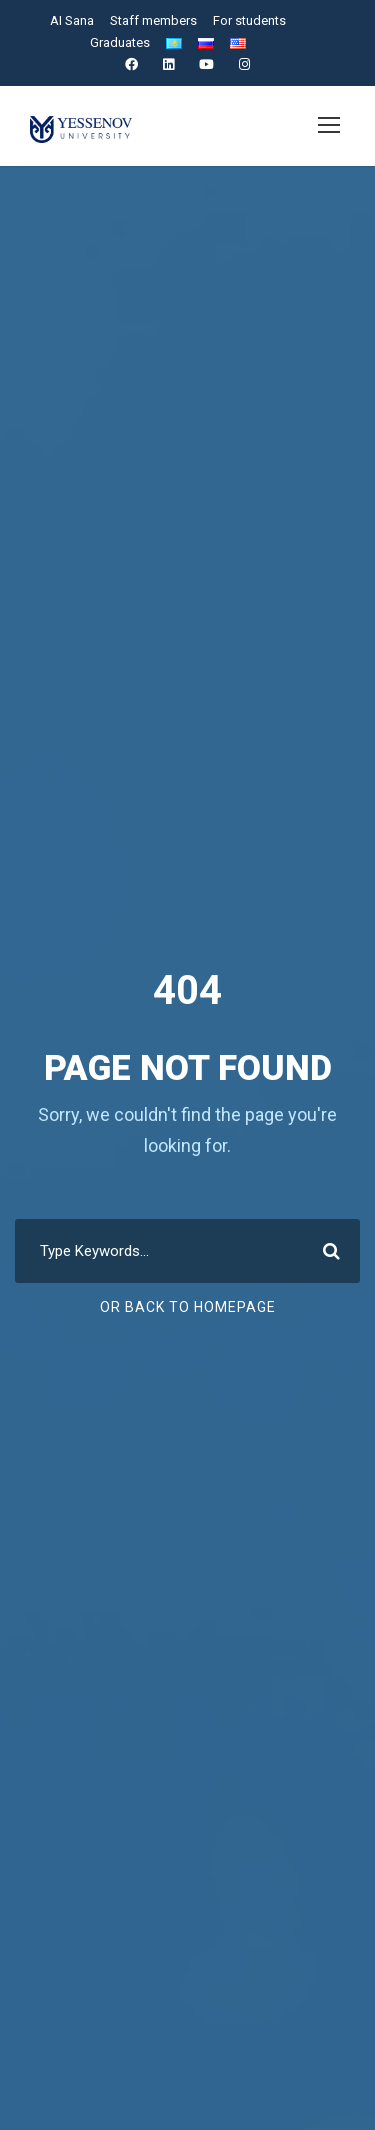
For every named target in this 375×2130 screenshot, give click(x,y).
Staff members (155, 20)
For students (249, 20)
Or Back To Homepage (187, 1307)
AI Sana (74, 20)
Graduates (120, 42)
